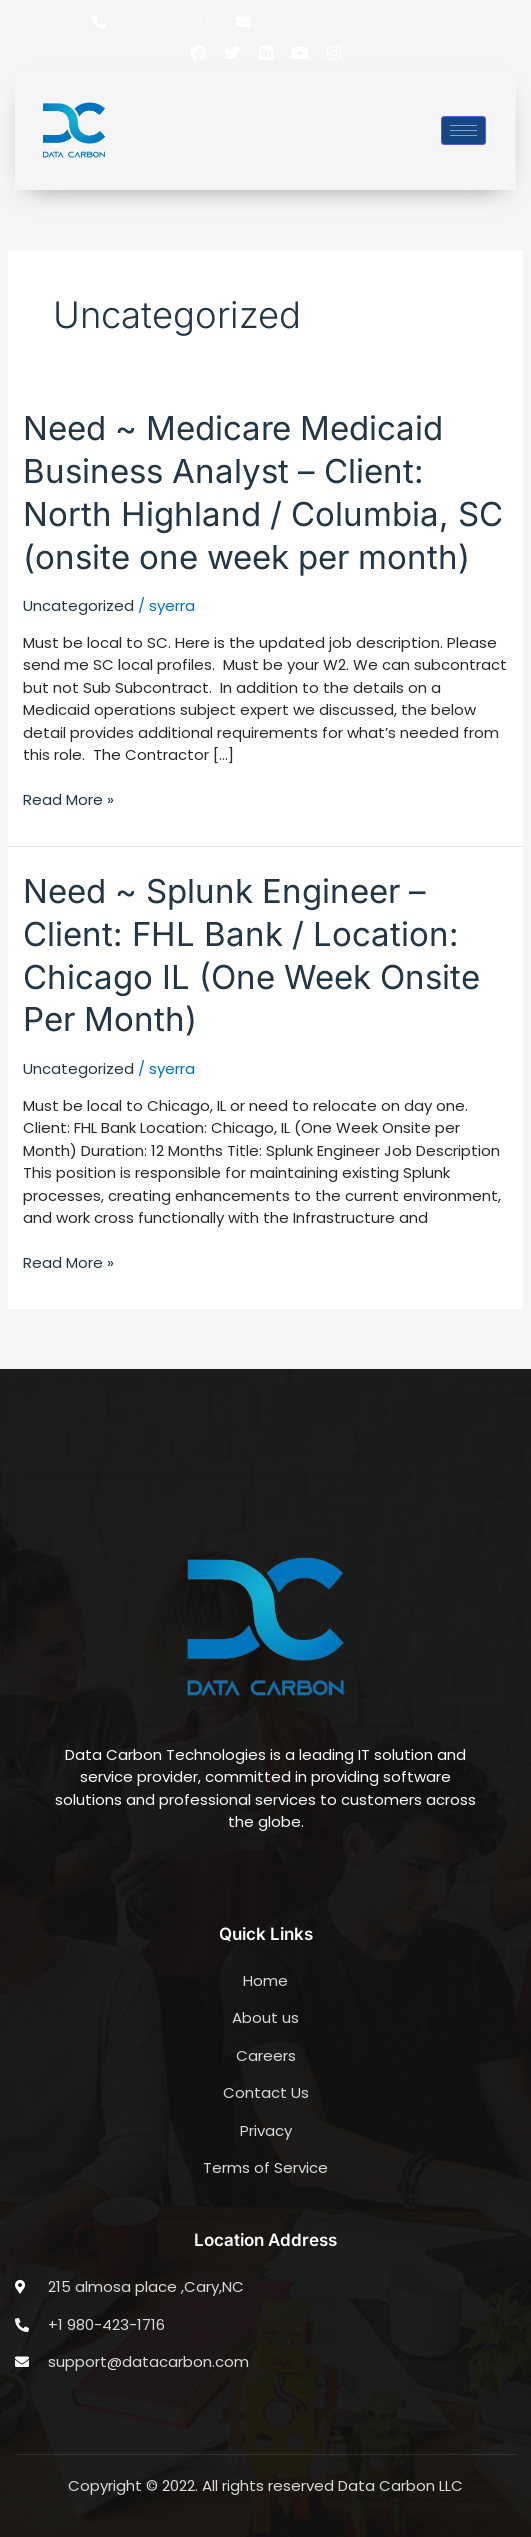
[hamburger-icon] (463, 130)
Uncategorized (78, 605)
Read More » (68, 799)
